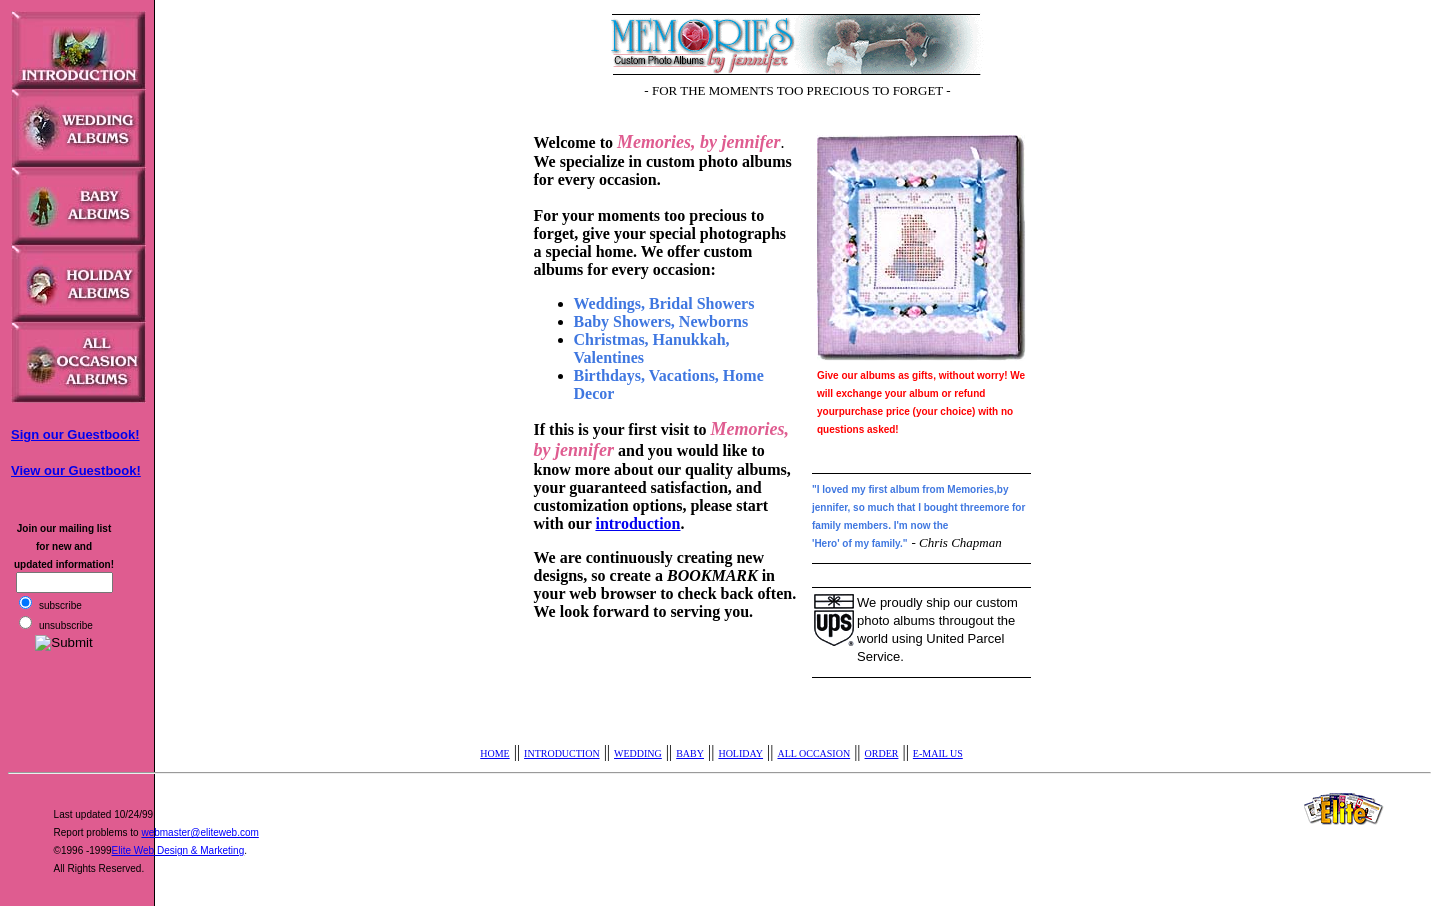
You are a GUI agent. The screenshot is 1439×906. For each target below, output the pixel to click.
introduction (637, 523)
